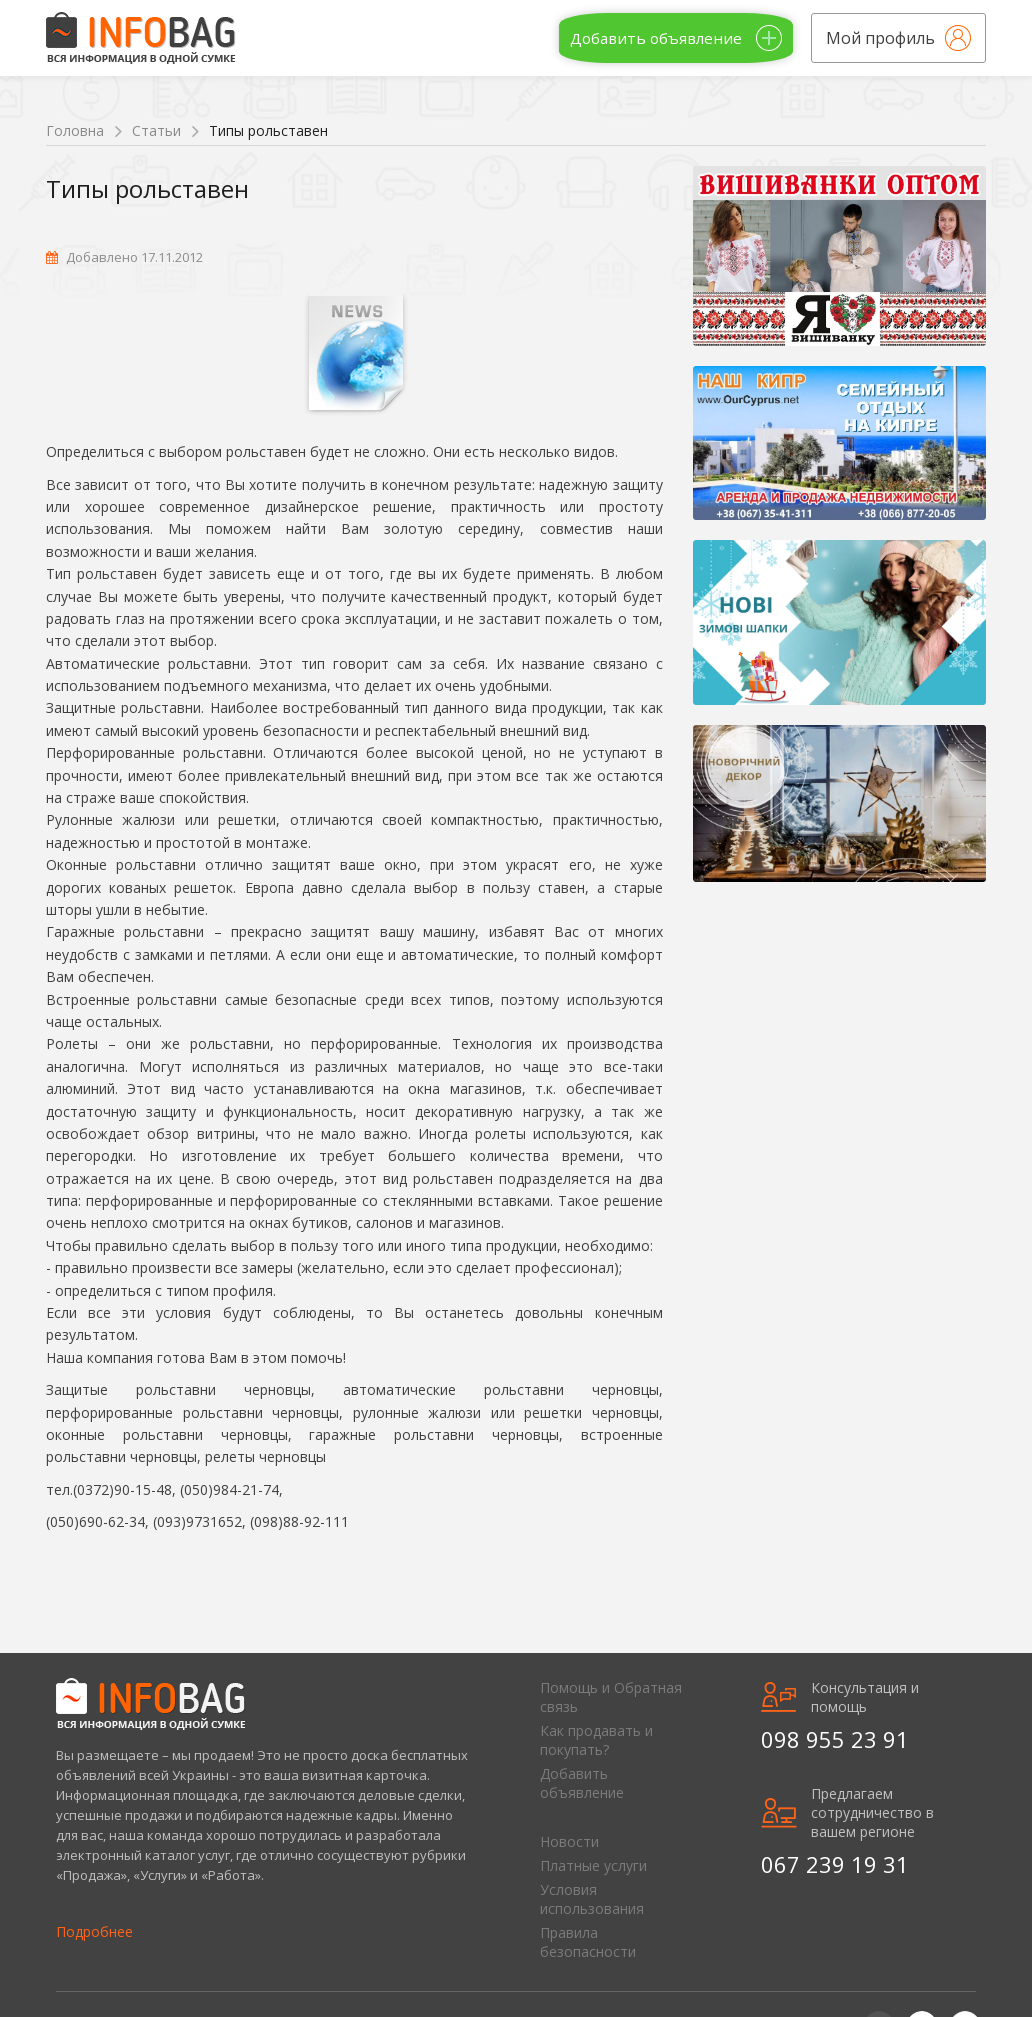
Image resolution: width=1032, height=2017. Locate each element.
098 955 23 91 (835, 1739)
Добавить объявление (582, 1783)
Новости (569, 1841)
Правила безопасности (588, 1942)
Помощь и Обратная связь (611, 1697)
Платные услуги (593, 1865)
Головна (75, 130)
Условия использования (592, 1899)
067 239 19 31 (835, 1864)
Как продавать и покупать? (596, 1740)
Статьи (156, 130)
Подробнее (94, 1931)
